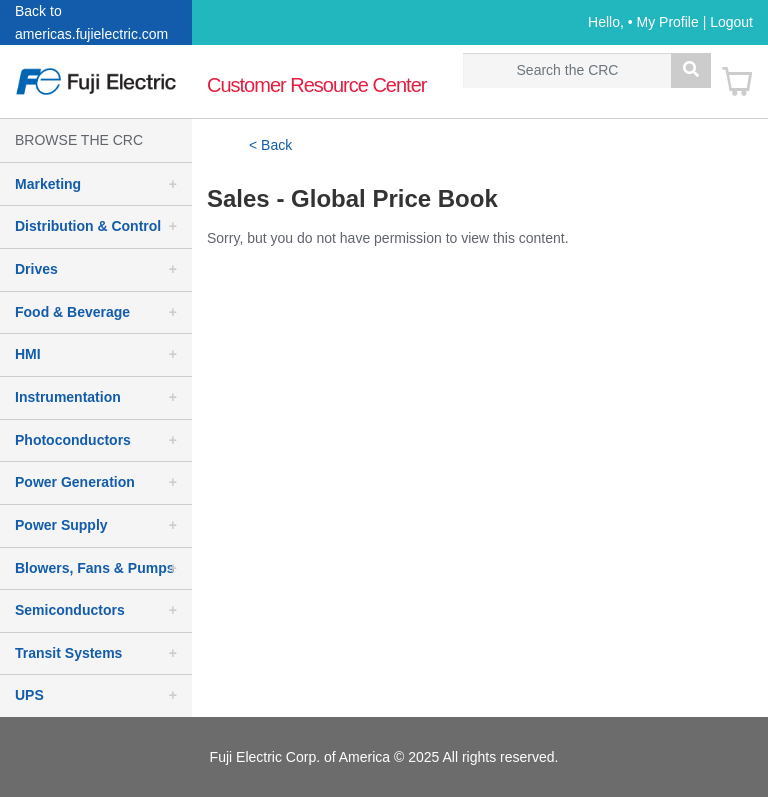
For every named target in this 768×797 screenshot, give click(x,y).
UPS (29, 695)
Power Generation (75, 482)
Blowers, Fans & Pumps (94, 568)
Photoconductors (73, 440)
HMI (28, 354)
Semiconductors (70, 610)
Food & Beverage (72, 312)
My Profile (668, 22)
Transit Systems (68, 653)
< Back (270, 145)
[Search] (567, 70)
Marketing (48, 184)
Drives (36, 269)
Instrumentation (68, 397)
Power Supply (61, 525)
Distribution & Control (88, 226)
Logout (731, 22)
